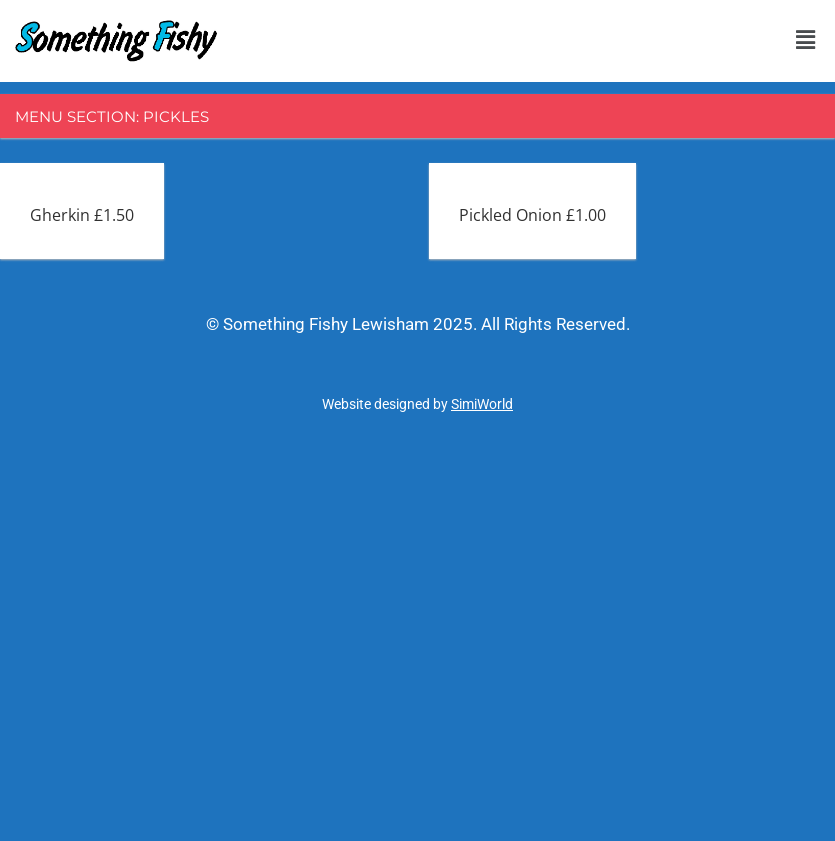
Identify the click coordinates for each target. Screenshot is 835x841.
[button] (805, 39)
